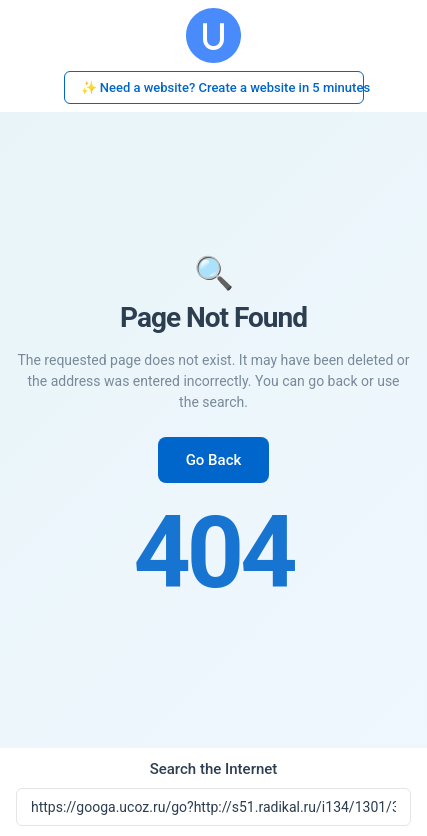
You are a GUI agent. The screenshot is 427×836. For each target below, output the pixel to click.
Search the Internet (214, 769)
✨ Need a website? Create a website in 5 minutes (222, 87)
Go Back (214, 460)
